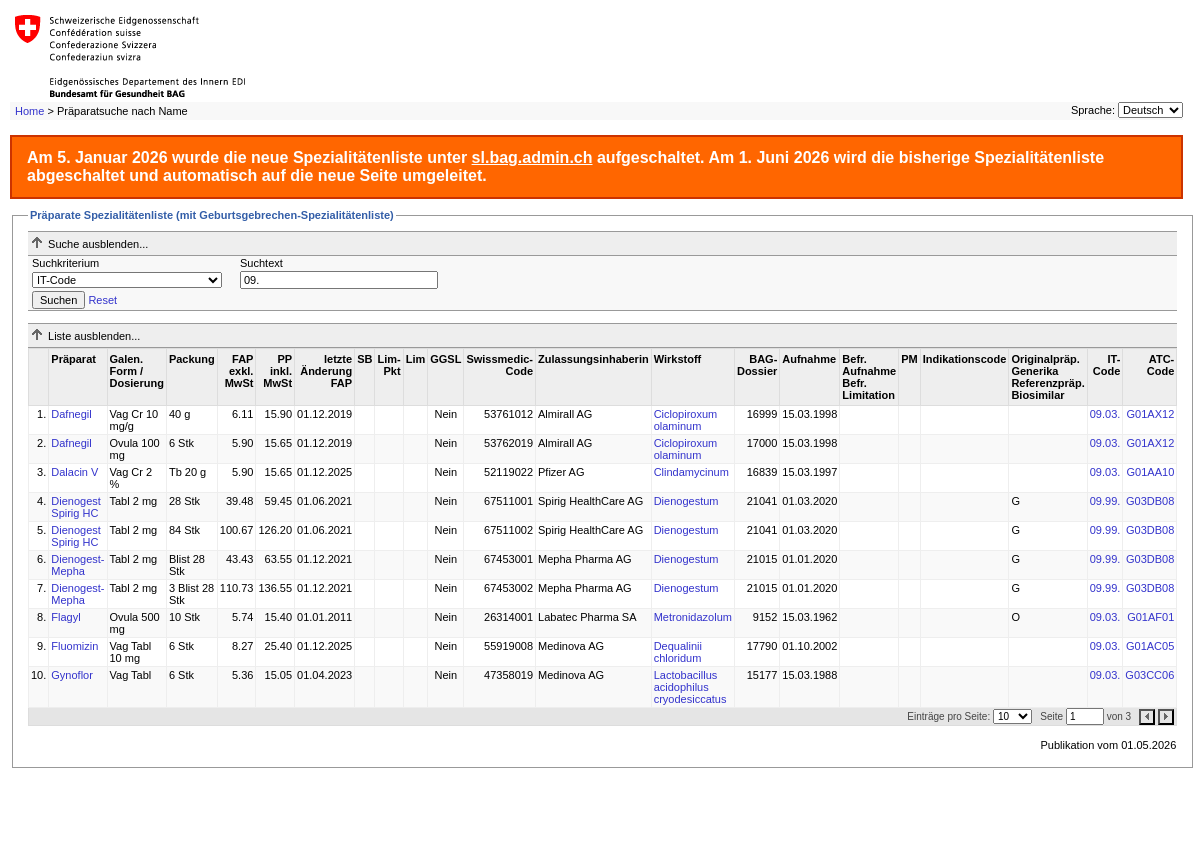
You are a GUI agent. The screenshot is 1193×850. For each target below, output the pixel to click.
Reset (102, 300)
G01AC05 (1150, 646)
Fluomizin (74, 646)
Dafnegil (71, 414)
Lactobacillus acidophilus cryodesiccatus (690, 687)
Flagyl (65, 617)
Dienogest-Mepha (77, 565)
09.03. (1105, 414)
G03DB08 (1150, 501)
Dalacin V (74, 472)
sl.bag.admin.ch (532, 157)
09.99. (1105, 501)
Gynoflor (72, 675)
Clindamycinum (691, 472)
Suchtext (261, 263)
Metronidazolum (693, 617)
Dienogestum (686, 501)
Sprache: (1093, 110)
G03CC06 (1149, 675)
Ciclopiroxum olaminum (686, 420)
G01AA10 (1151, 472)
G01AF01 (1150, 617)
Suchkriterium (65, 263)
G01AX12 (1151, 414)
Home (29, 111)
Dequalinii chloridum (678, 652)
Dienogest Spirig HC (76, 507)
